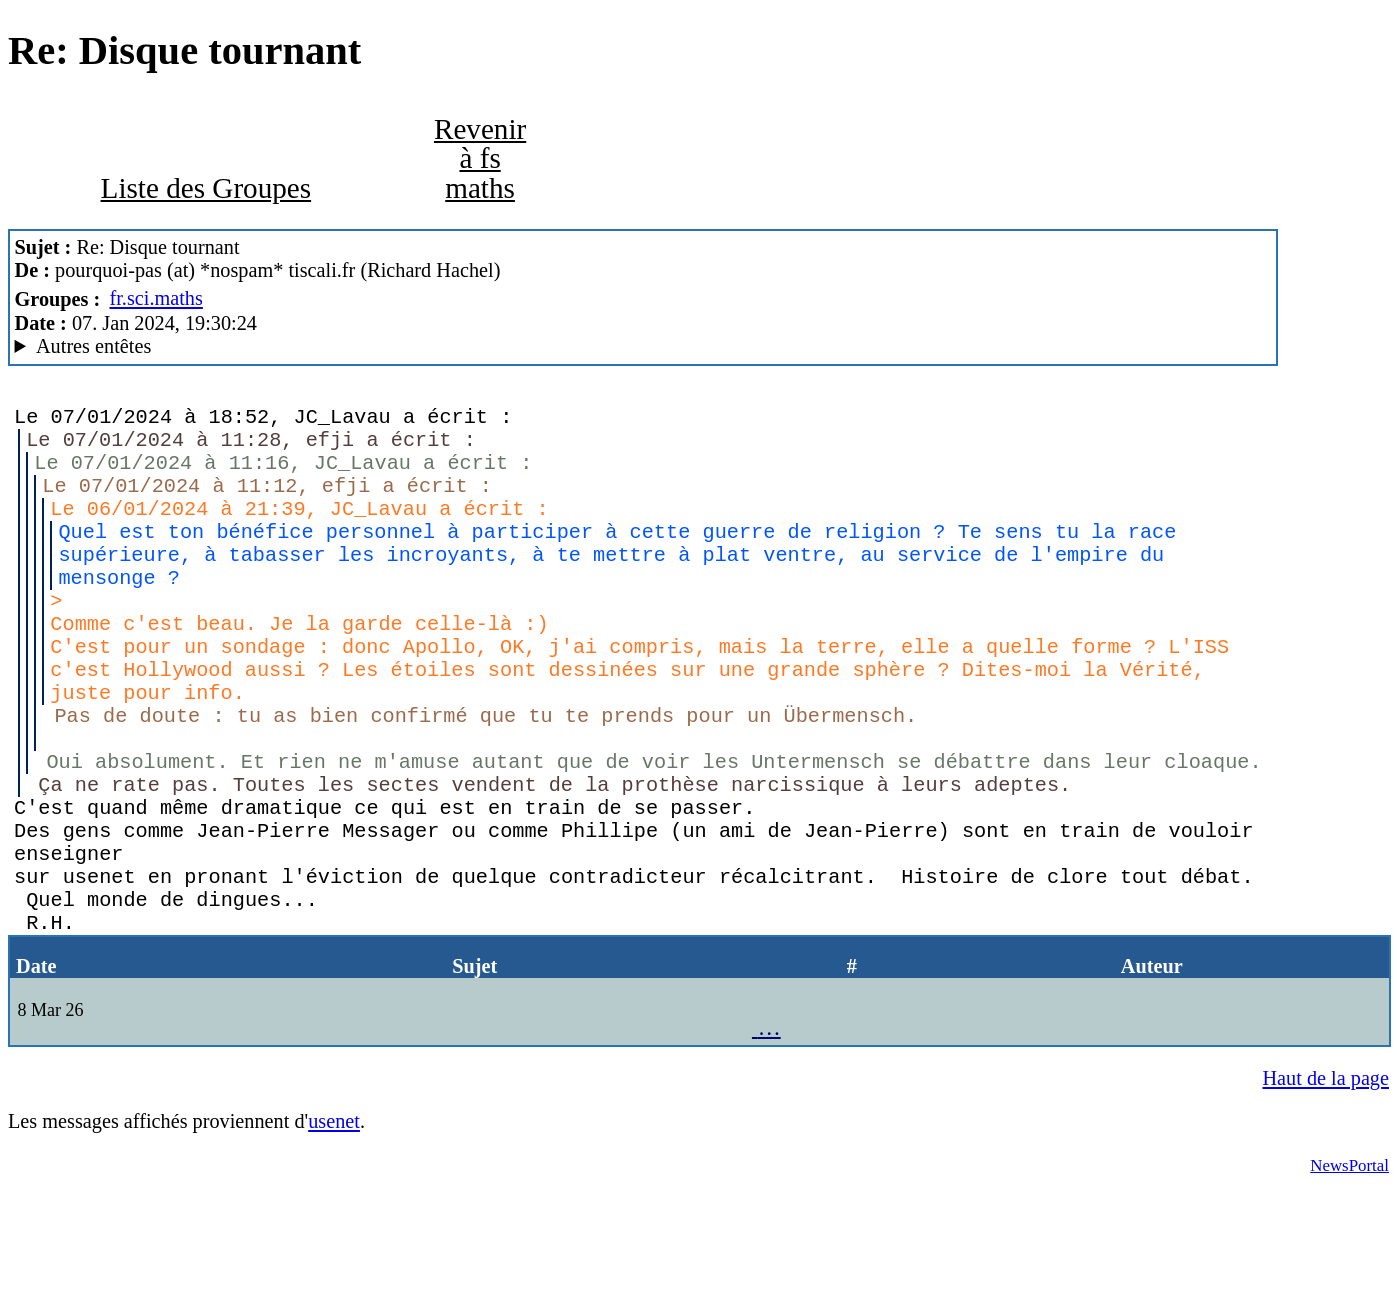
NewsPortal (1349, 1280)
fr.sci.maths (156, 298)
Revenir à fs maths (480, 158)
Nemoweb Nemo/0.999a (643, 346)
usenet (334, 1236)
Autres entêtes (93, 346)
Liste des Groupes (206, 188)
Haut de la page (1325, 1193)
